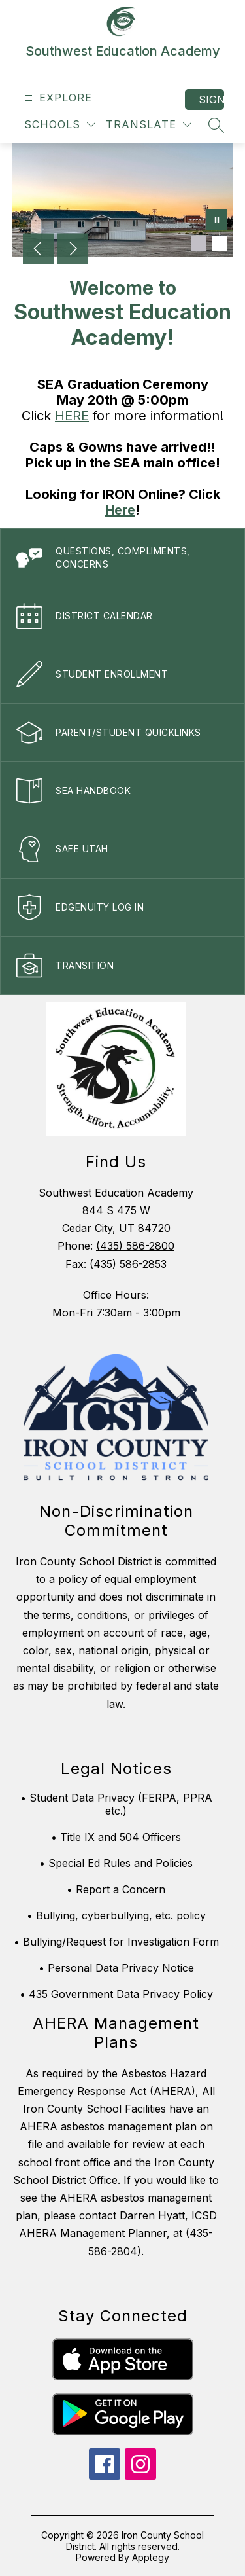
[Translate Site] (149, 125)
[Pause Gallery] (216, 221)
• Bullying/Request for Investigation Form (116, 1941)
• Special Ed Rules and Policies (116, 1863)
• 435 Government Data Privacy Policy (116, 1994)
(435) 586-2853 (128, 1264)
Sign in (211, 99)
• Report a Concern (116, 1889)
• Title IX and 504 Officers (116, 1836)
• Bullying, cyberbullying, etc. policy (116, 1915)
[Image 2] (219, 243)
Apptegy (150, 2557)
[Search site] (216, 125)
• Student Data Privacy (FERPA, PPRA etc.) (116, 1804)
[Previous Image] (38, 250)
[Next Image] (72, 250)
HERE (72, 416)
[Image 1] (198, 243)
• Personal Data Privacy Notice (116, 1967)
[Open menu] (56, 98)
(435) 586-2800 (135, 1245)
